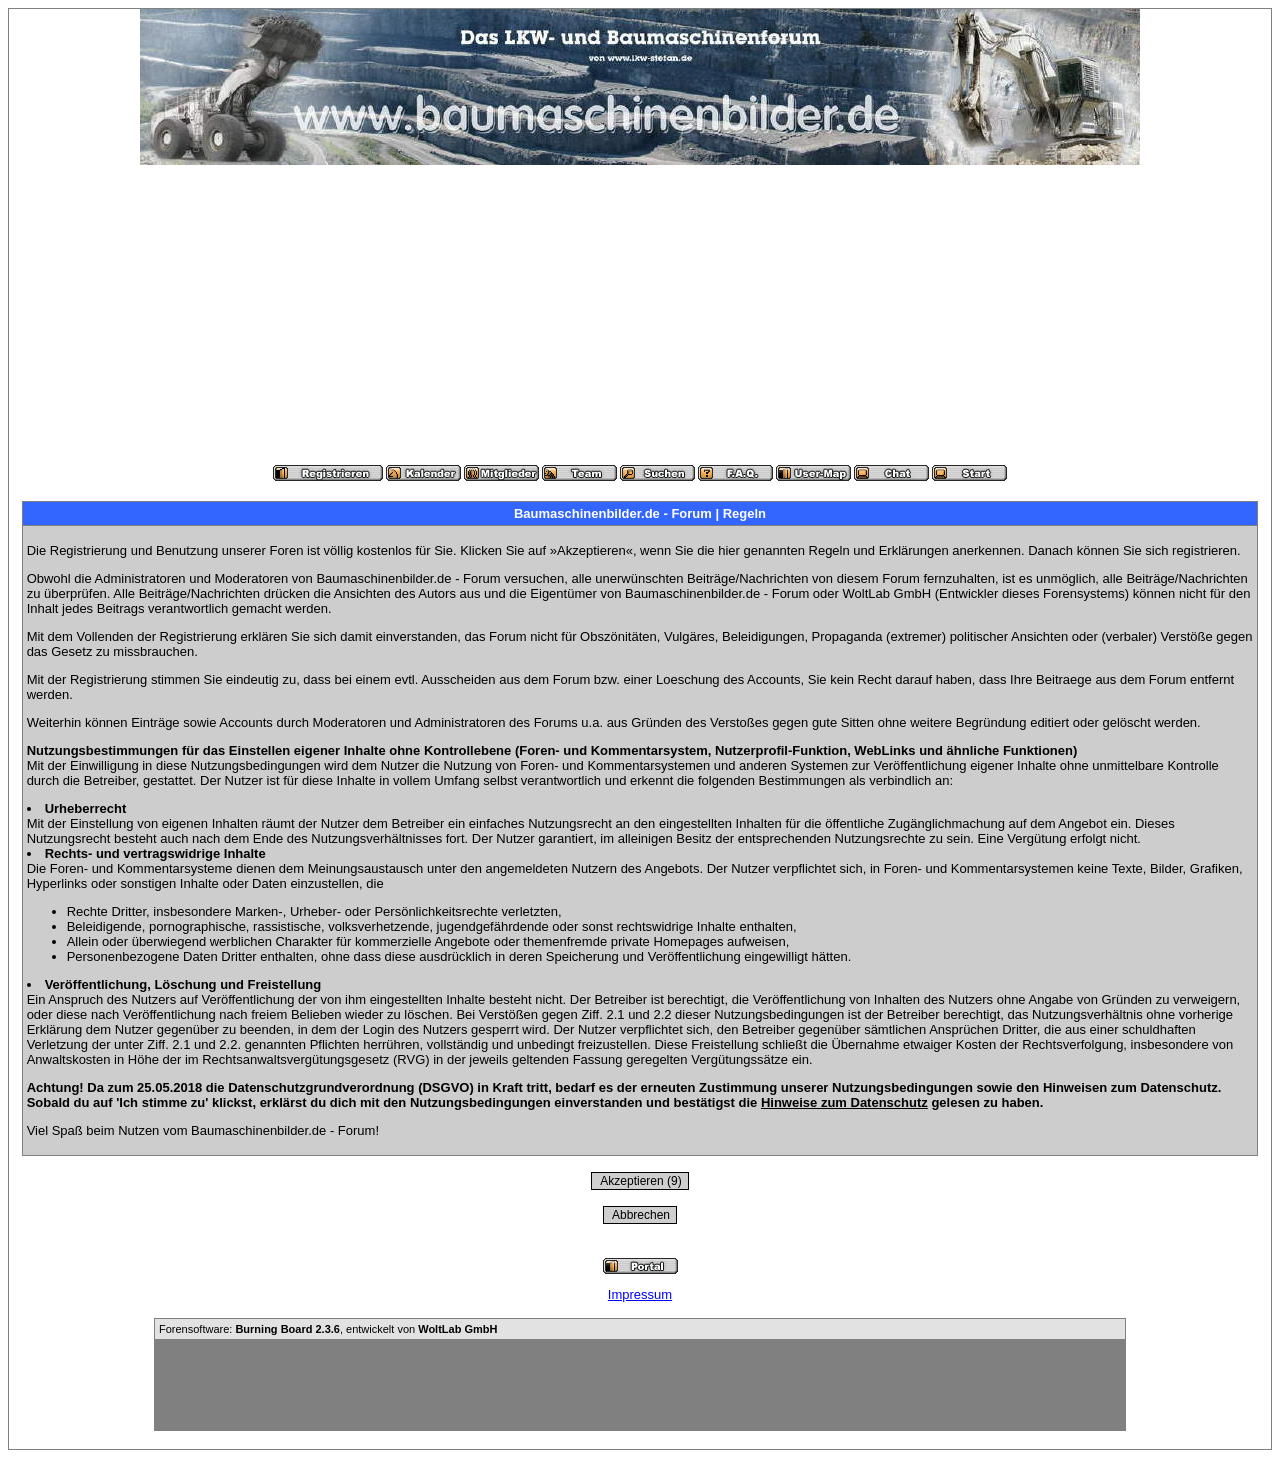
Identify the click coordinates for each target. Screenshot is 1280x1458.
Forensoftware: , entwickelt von (328, 1329)
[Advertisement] (640, 315)
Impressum (640, 1294)
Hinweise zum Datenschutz (844, 1102)
